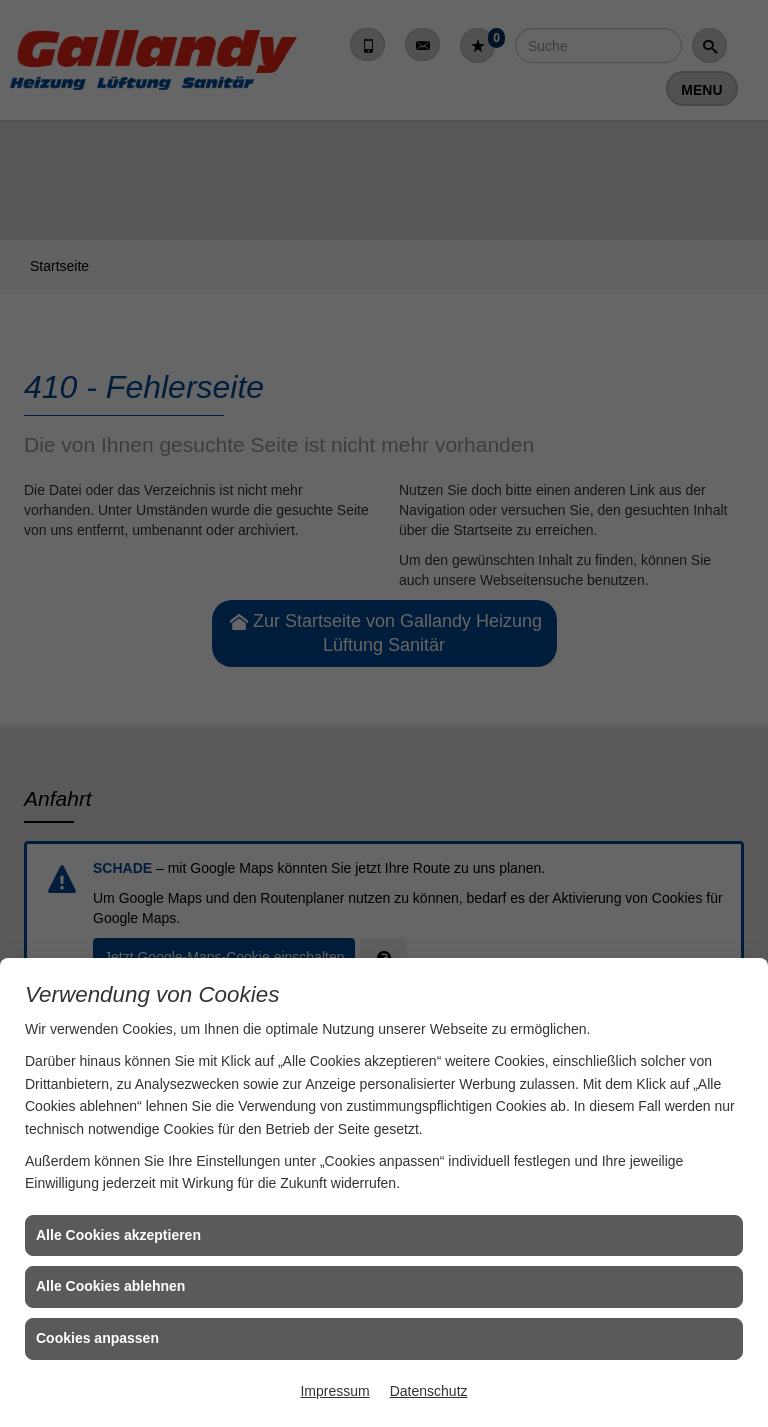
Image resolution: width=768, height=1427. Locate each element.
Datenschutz (429, 1391)
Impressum (334, 1391)
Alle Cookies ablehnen (110, 1286)
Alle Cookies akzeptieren (118, 1235)
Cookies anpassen (97, 1338)
